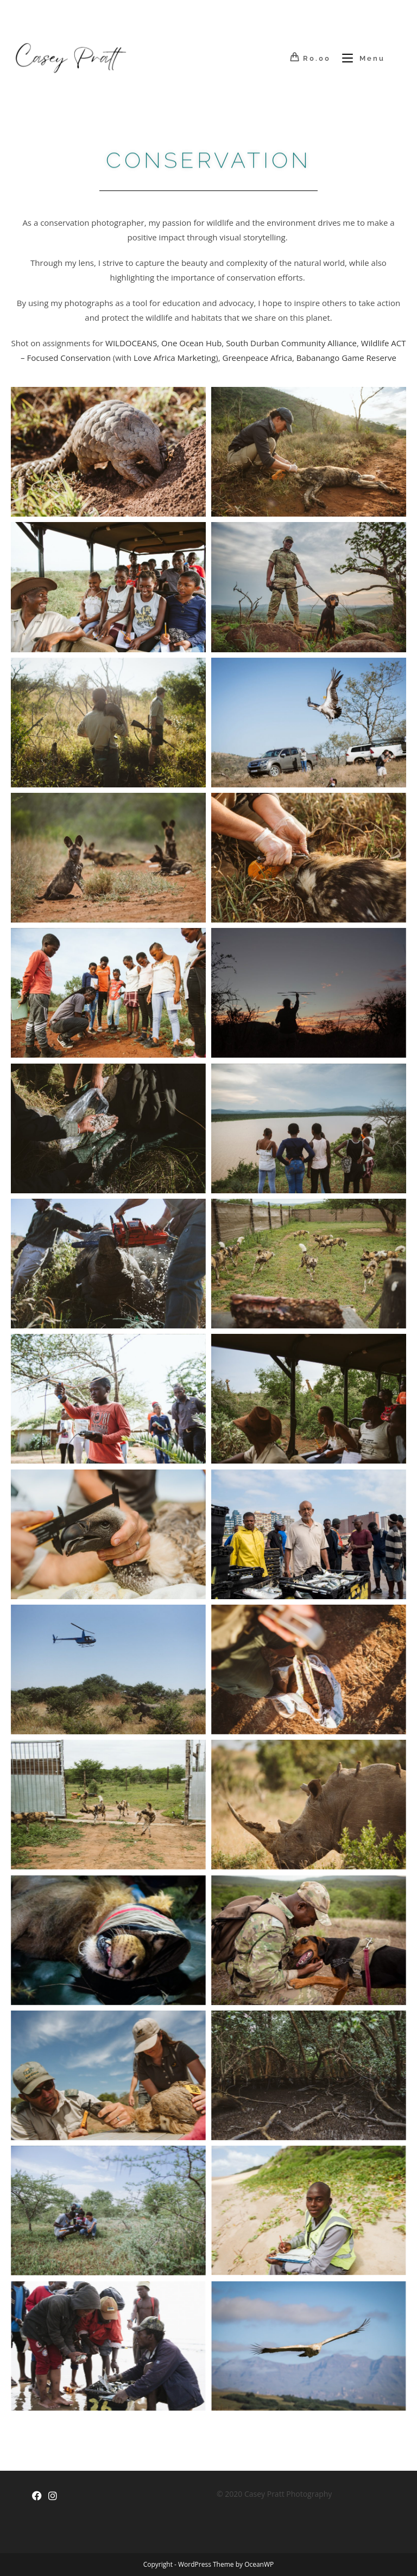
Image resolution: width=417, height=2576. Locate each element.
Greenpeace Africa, (258, 357)
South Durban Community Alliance (291, 343)
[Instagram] (52, 2495)
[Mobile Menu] (359, 58)
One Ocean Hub (191, 343)
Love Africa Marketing (175, 357)
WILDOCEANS (131, 343)
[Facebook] (37, 2495)
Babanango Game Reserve (346, 357)
